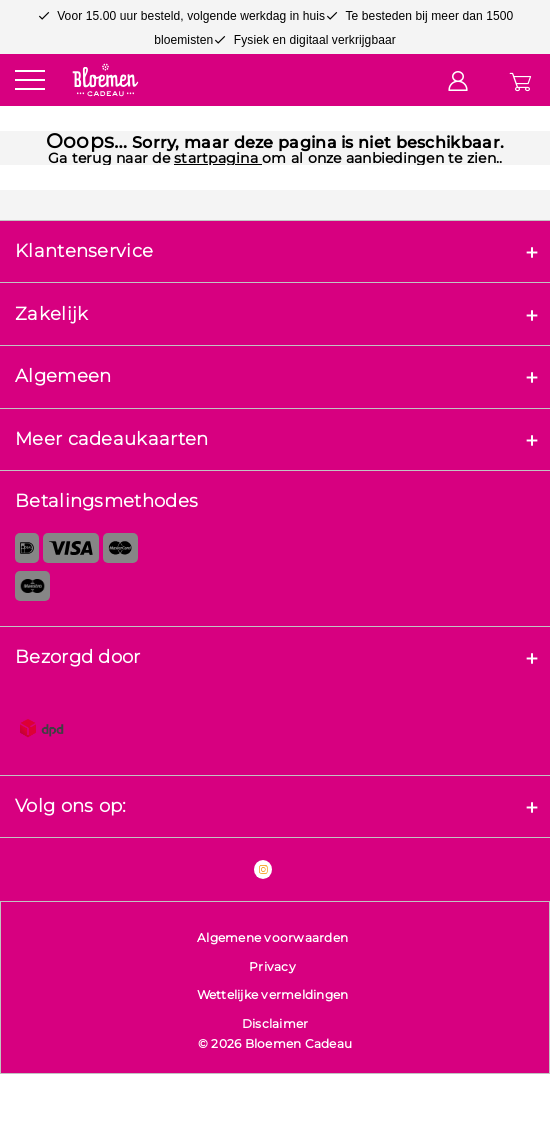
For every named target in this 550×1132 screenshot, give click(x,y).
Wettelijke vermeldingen (273, 994)
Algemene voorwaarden (272, 937)
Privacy (272, 966)
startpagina (218, 158)
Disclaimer (275, 1023)
